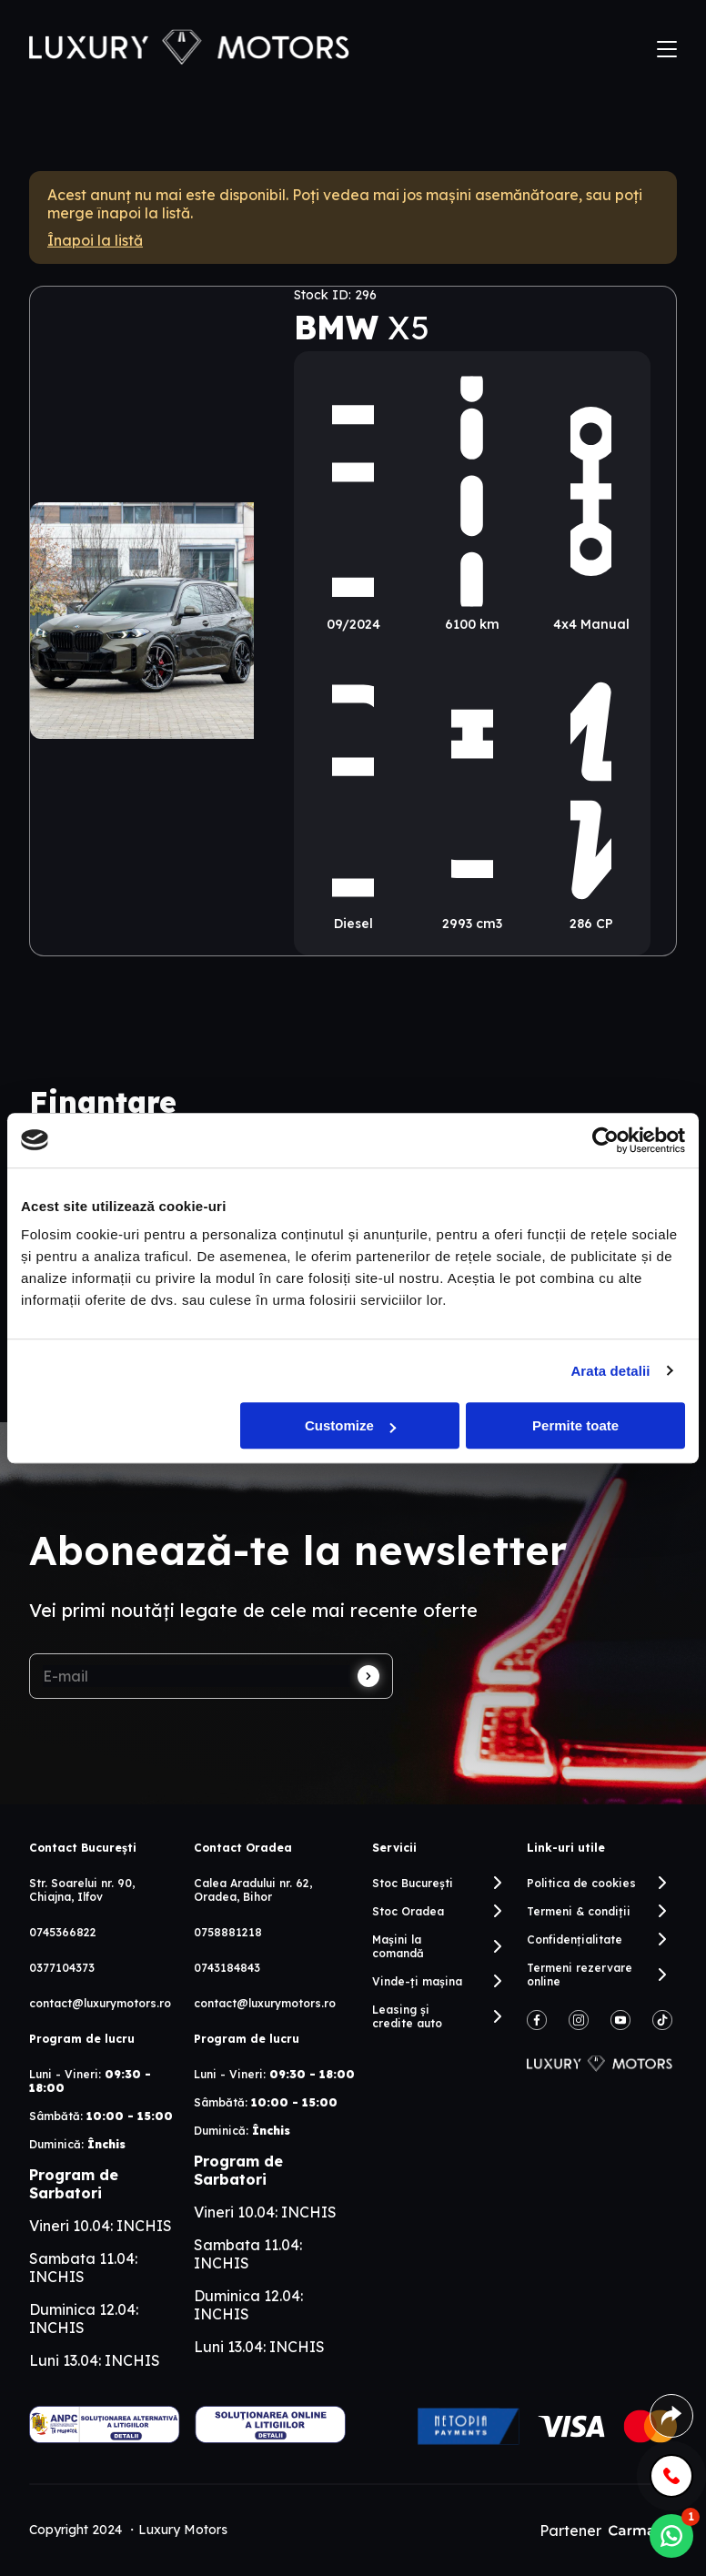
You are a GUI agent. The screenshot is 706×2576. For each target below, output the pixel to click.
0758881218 (228, 1932)
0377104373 (62, 1968)
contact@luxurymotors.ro (100, 2003)
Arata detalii (610, 1371)
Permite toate (575, 1425)
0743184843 (227, 1968)
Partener (608, 2530)
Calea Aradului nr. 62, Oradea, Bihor (253, 1890)
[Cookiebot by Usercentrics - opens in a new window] (605, 1140)
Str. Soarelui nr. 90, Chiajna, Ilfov (82, 1890)
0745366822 (62, 1932)
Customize (350, 1425)
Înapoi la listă (95, 240)
